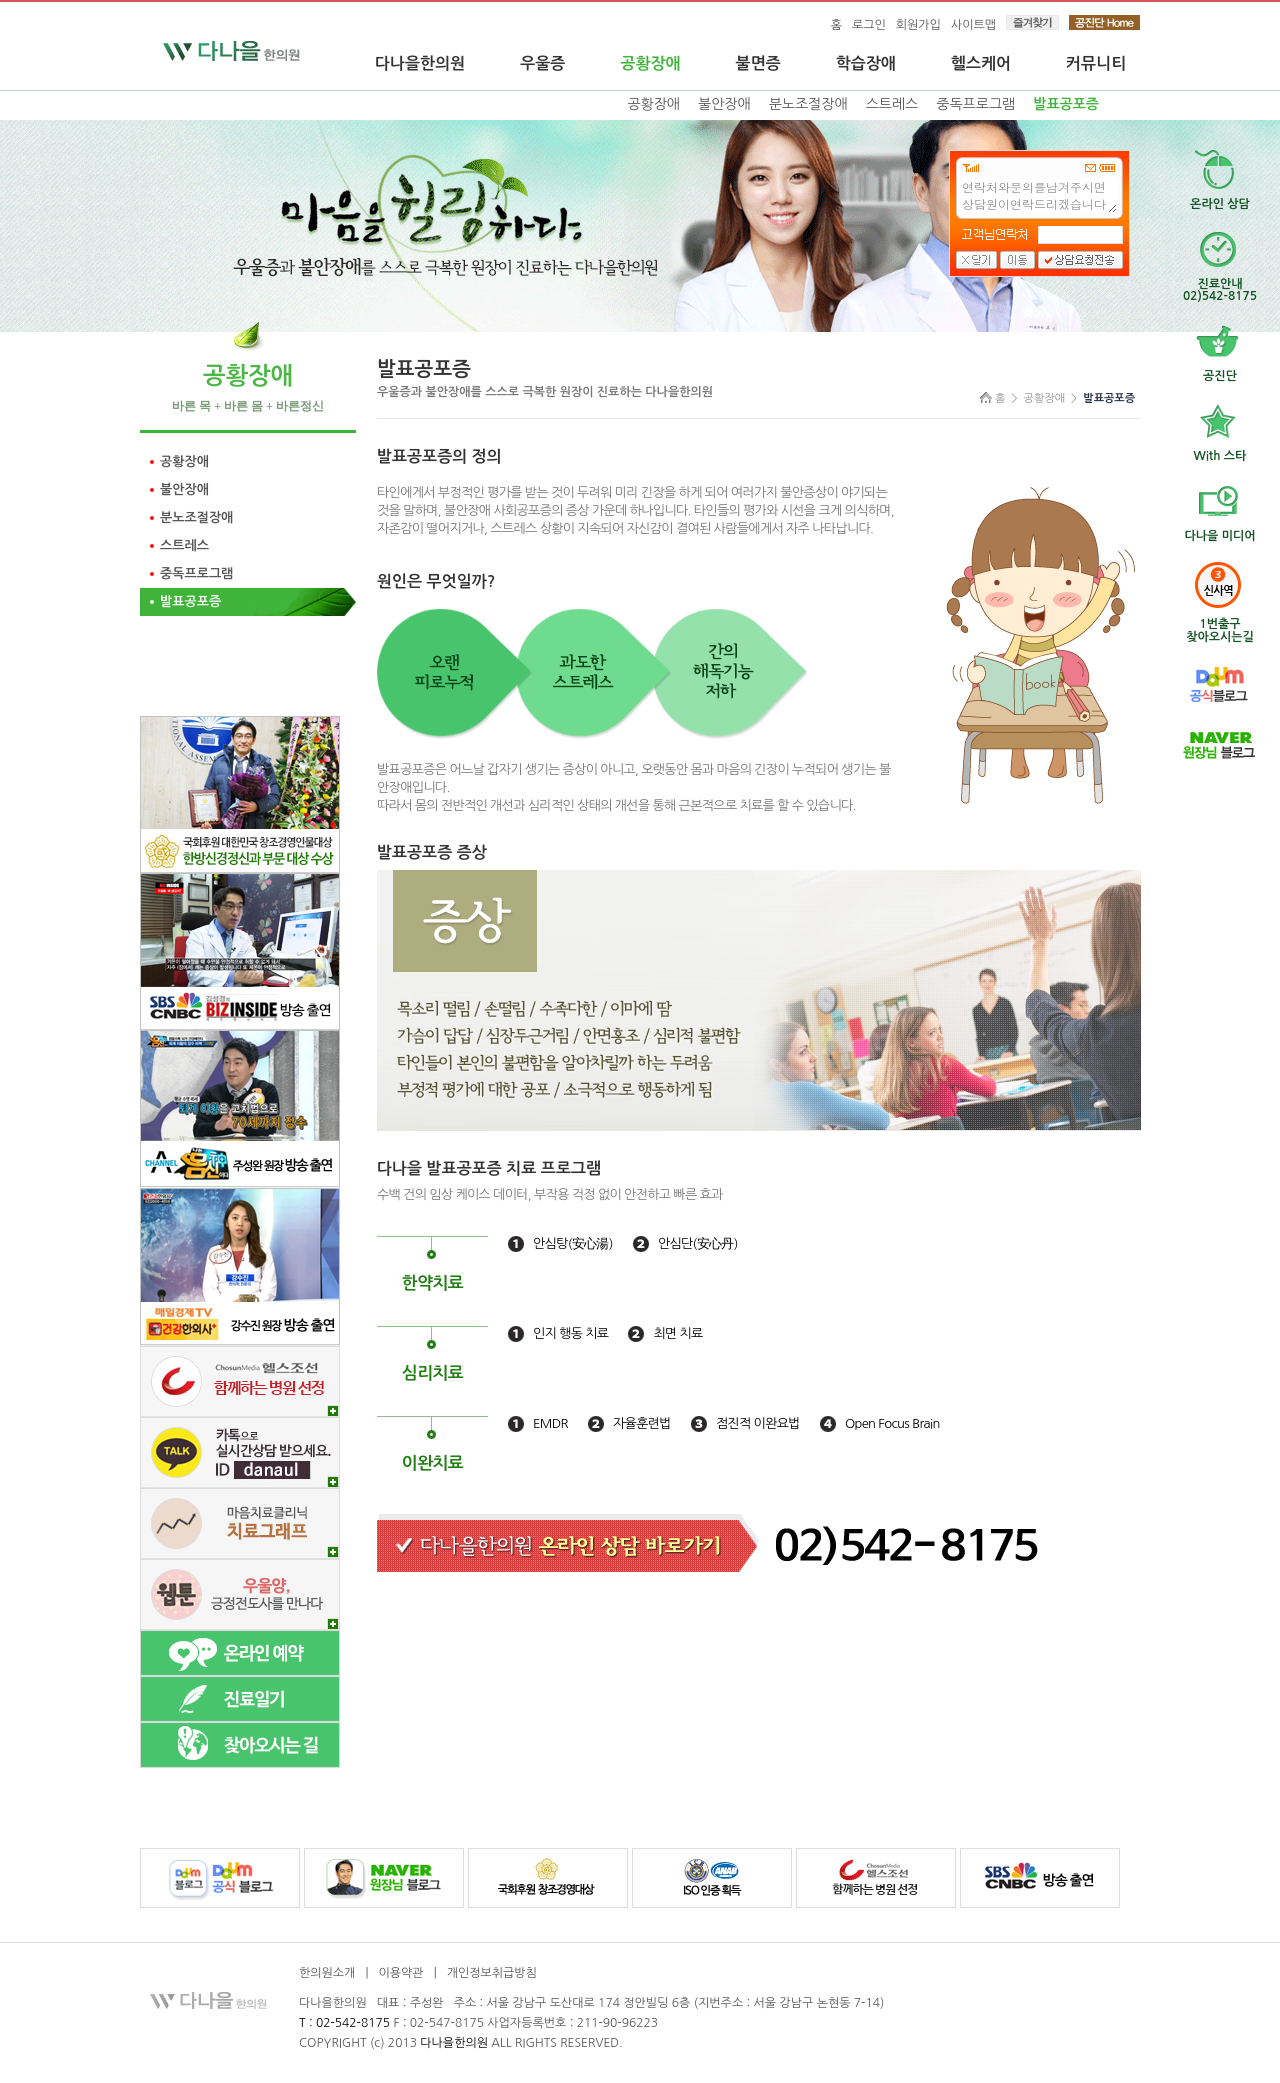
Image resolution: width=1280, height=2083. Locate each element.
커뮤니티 (1096, 63)
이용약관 (400, 1973)
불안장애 (724, 104)
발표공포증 (1066, 104)
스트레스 (892, 104)
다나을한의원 (420, 63)
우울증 (542, 63)
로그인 (869, 25)
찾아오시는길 (1220, 623)
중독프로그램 (975, 104)
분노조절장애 (808, 104)
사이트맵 (973, 25)
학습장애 (866, 63)
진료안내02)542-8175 (1220, 283)
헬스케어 (981, 63)
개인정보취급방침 (492, 1973)
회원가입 (918, 25)
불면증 (758, 63)
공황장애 (650, 63)
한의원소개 (327, 1973)
